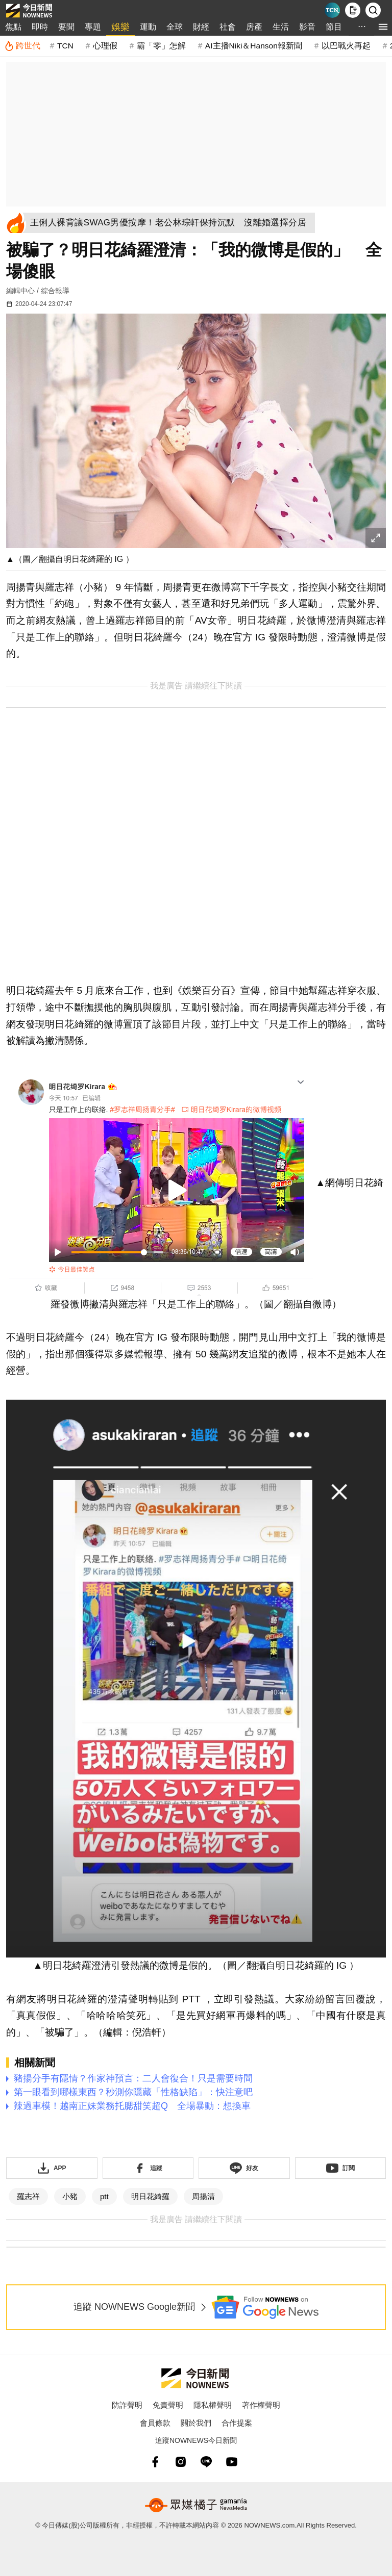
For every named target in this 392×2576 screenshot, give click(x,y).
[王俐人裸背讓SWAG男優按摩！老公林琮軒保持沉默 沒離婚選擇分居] (171, 223)
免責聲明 (168, 2405)
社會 (227, 26)
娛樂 (120, 27)
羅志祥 (28, 2196)
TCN (65, 45)
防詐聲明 (127, 2405)
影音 (307, 26)
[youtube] (232, 2462)
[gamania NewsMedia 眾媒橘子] (196, 2505)
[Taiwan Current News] (332, 10)
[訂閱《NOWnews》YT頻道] (340, 2168)
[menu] (383, 27)
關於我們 (196, 2423)
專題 (93, 26)
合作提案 (237, 2423)
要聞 (66, 26)
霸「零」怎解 (161, 45)
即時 (40, 26)
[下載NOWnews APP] (352, 10)
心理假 (105, 45)
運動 (148, 26)
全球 (174, 26)
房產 (254, 26)
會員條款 (155, 2423)
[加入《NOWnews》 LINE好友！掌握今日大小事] (244, 2168)
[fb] (155, 2462)
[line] (206, 2462)
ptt (104, 2196)
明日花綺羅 (150, 2196)
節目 (334, 26)
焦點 (13, 26)
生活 (281, 26)
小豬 (70, 2196)
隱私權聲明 (212, 2405)
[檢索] (373, 10)
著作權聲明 (261, 2405)
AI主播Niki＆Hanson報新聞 (253, 45)
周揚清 (203, 2196)
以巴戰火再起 (346, 45)
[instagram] (180, 2462)
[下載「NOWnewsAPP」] (51, 2168)
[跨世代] (22, 46)
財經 (201, 26)
